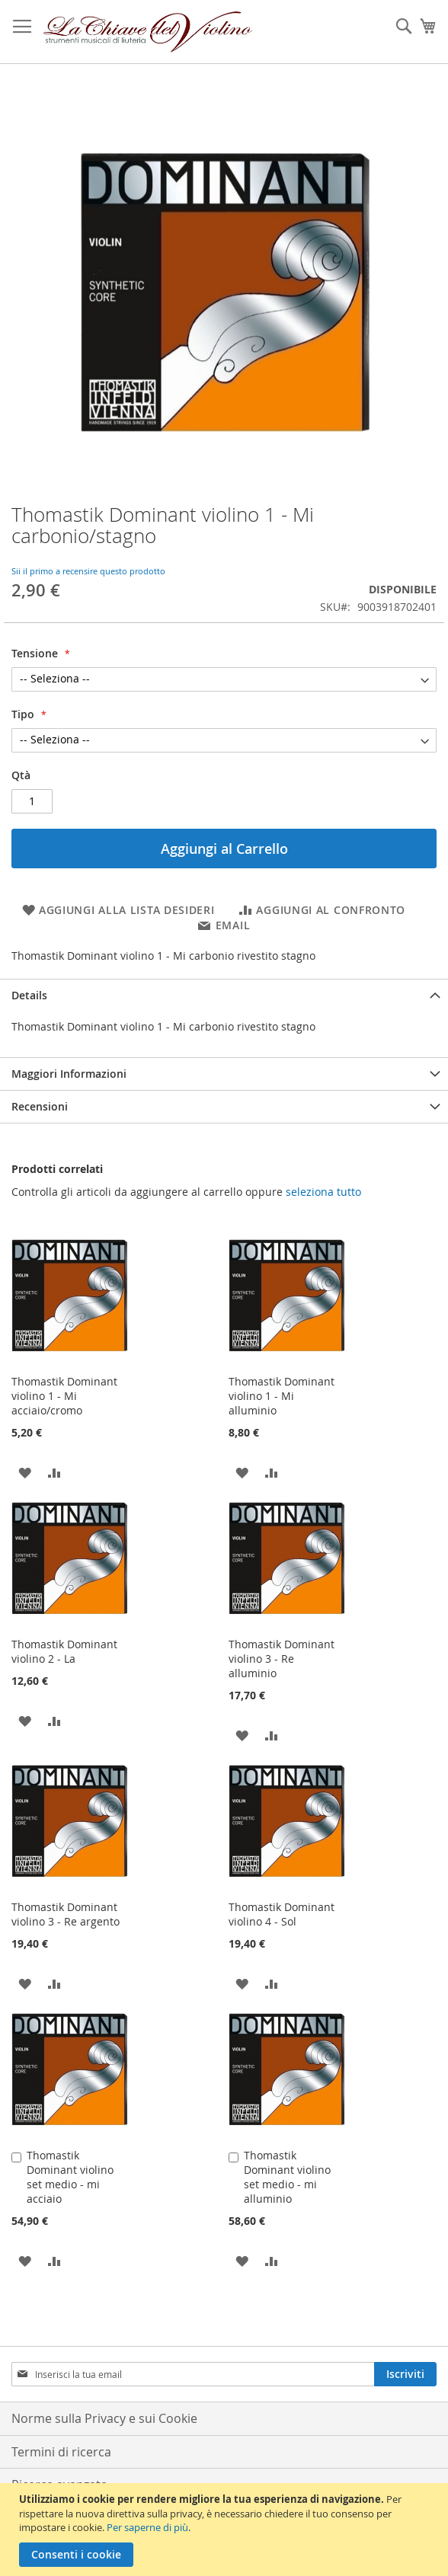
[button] (24, 1472)
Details (29, 995)
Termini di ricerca (61, 2451)
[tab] (224, 995)
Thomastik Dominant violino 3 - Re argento (65, 1914)
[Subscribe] (405, 2374)
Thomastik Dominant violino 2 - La (64, 1651)
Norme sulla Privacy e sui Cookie (104, 2418)
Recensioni (39, 1106)
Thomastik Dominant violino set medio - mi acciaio (70, 2177)
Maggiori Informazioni (68, 1073)
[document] (226, 2529)
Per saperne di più (147, 2527)
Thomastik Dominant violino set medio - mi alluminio (287, 2177)
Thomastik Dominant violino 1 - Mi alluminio (281, 1395)
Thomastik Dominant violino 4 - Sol (281, 1914)
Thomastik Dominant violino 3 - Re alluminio (281, 1658)
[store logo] (148, 32)
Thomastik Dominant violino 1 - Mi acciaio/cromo (64, 1395)
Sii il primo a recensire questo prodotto (88, 571)
